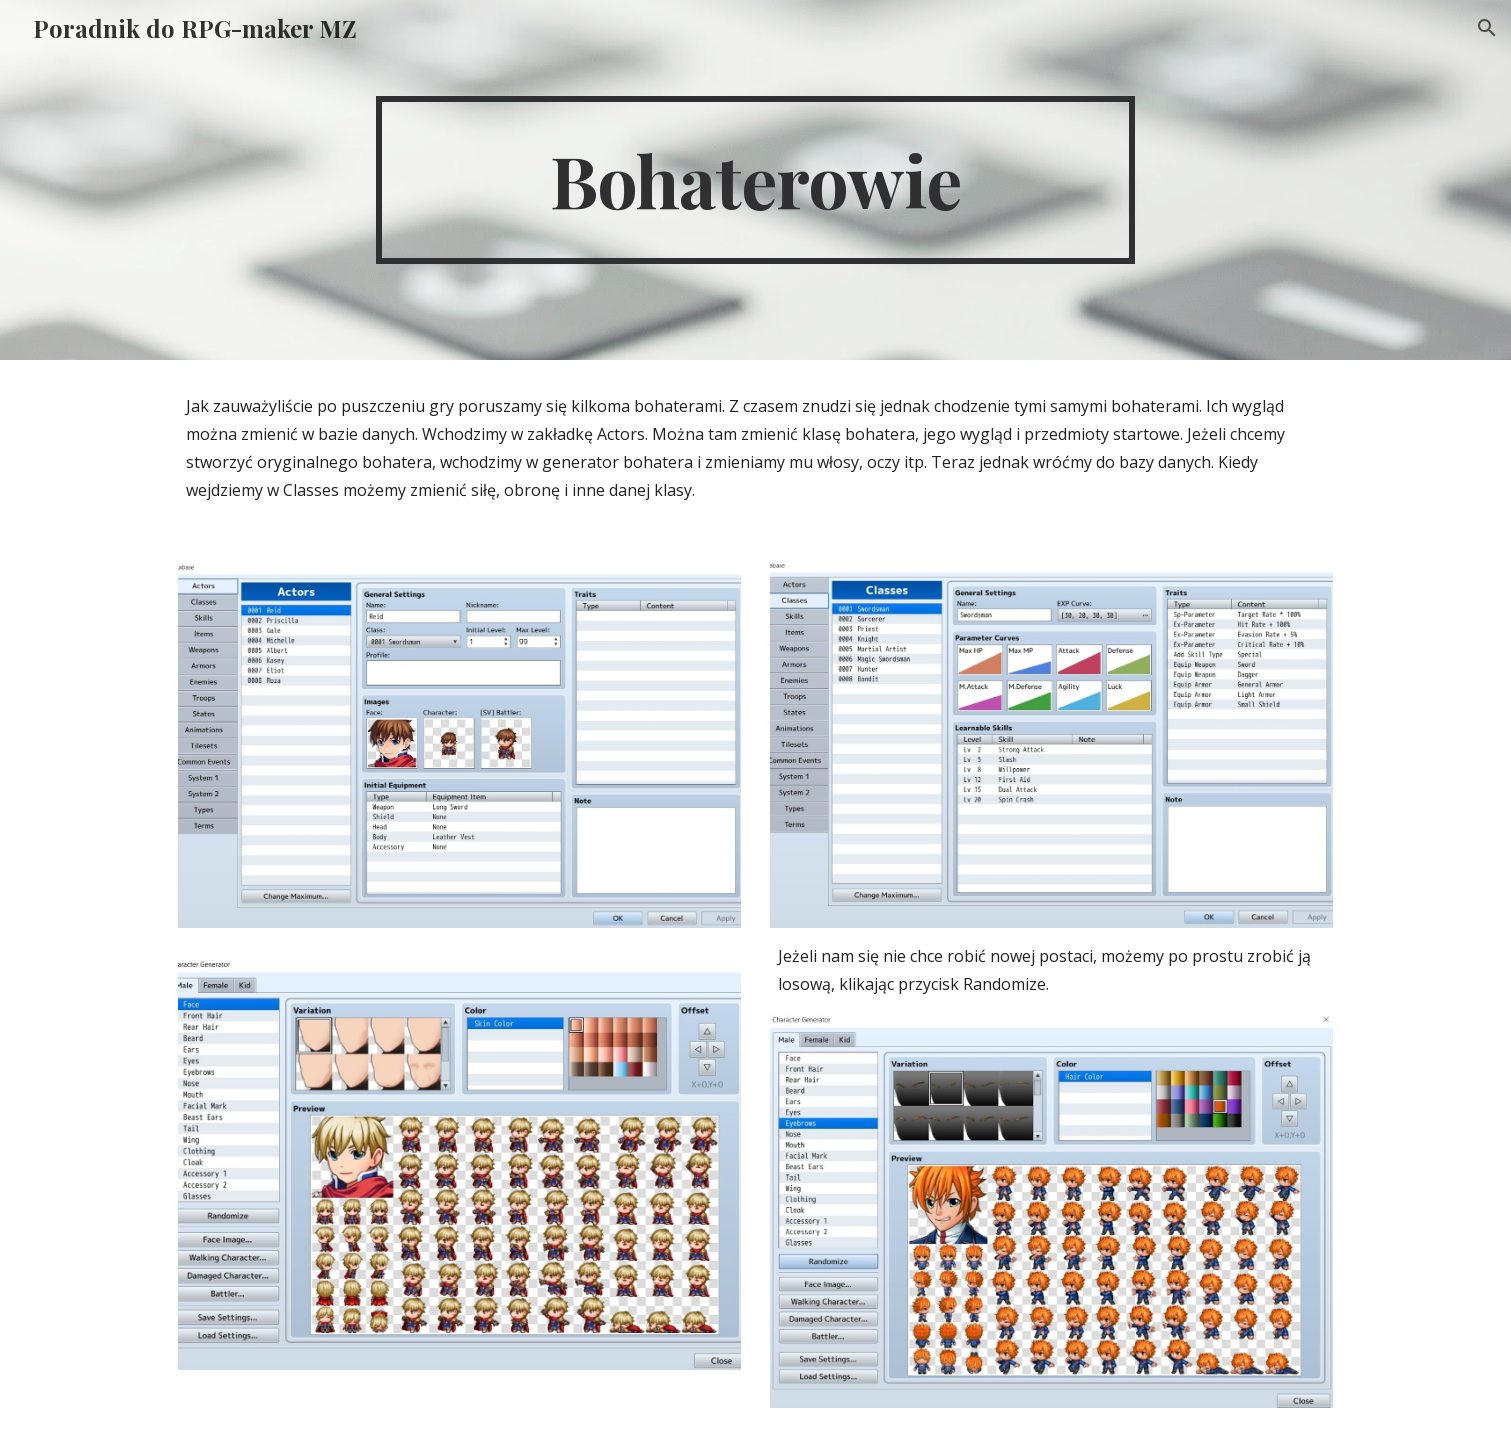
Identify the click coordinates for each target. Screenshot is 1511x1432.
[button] (1487, 28)
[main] (756, 180)
